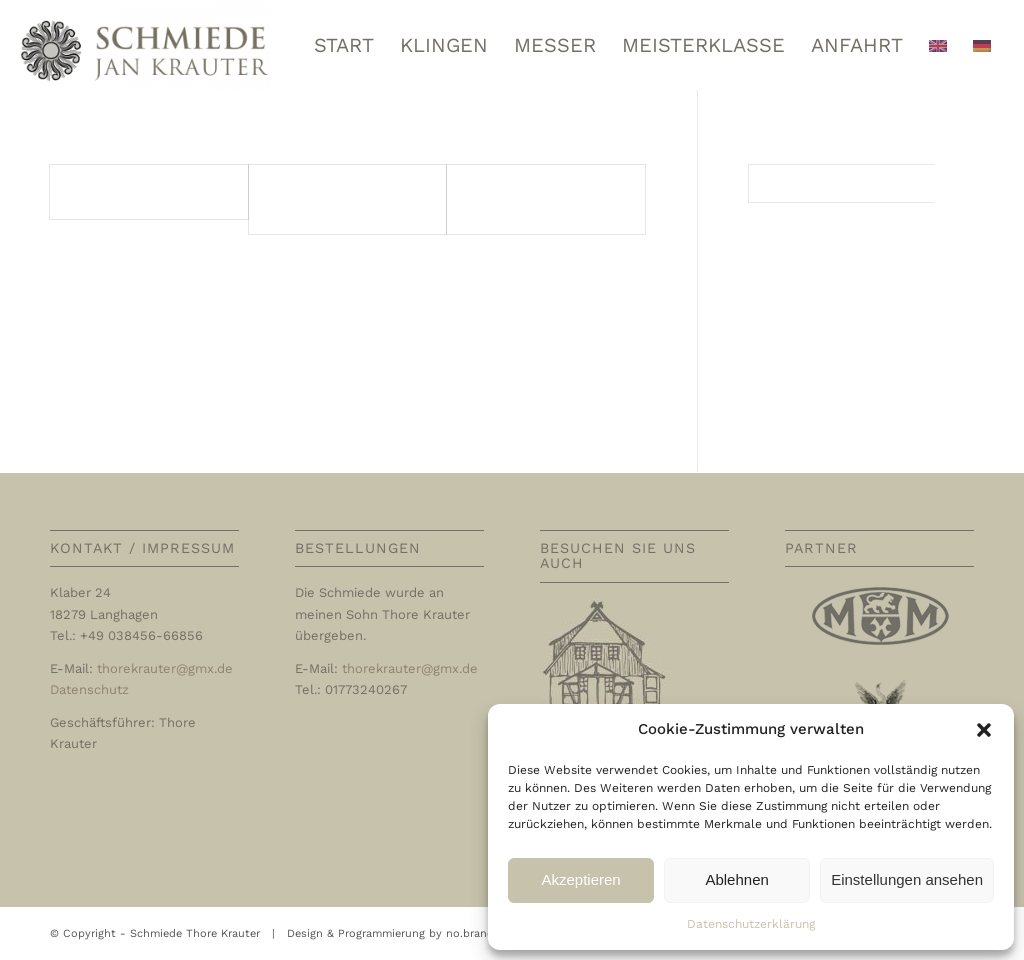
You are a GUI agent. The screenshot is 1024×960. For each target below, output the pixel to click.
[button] (984, 730)
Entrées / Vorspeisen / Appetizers (543, 198)
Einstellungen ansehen (907, 879)
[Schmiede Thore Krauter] (145, 45)
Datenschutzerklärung (751, 924)
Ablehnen (736, 879)
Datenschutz (89, 689)
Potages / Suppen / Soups (331, 198)
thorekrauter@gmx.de (165, 668)
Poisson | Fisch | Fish (137, 191)
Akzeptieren (580, 879)
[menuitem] (344, 45)
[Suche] (861, 183)
